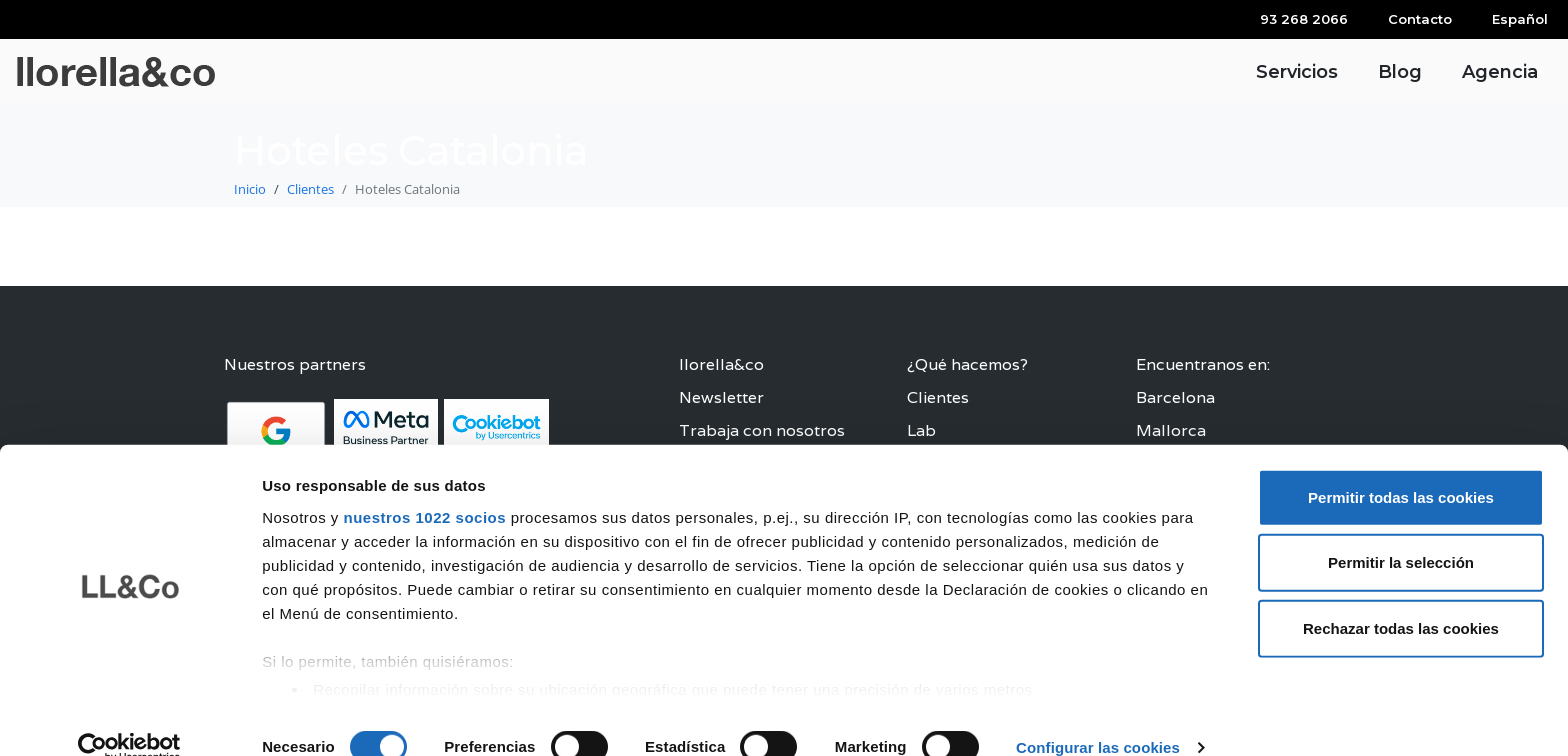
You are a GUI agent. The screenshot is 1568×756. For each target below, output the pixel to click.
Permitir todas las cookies (1401, 466)
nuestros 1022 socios (424, 486)
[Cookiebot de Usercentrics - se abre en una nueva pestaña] (129, 717)
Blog (1400, 72)
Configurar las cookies (1098, 716)
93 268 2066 (1304, 19)
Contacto (1420, 19)
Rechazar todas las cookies (1401, 597)
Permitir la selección (1401, 531)
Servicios (1297, 72)
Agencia (1500, 72)
